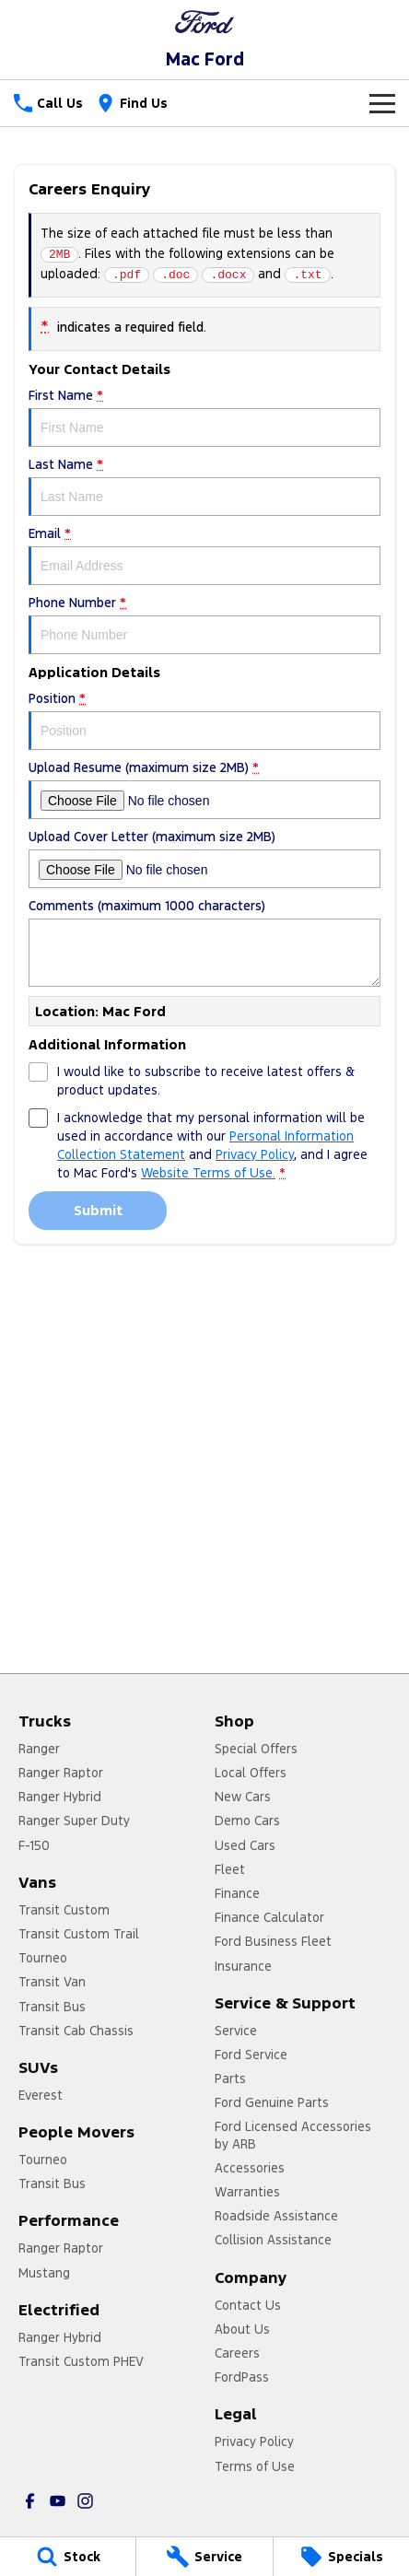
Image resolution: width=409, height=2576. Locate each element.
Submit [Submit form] (98, 1210)
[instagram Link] (85, 2500)
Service (236, 2030)
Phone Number (204, 624)
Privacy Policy (254, 2441)
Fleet (230, 1869)
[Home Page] (204, 21)
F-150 (34, 1845)
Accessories (250, 2168)
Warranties (247, 2192)
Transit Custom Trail (78, 1934)
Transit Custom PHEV (81, 2361)
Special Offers (256, 1748)
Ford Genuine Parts (272, 2102)
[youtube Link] (57, 2500)
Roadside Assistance (276, 2215)
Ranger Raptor (60, 1772)
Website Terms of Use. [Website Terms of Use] (208, 1173)
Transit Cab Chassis (76, 2030)
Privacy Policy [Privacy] (255, 1154)
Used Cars (245, 1845)
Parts (230, 2078)
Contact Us (248, 2305)
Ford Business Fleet (273, 1941)
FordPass (242, 2377)
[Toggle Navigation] (382, 103)
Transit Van (52, 1981)
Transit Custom (64, 1910)
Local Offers (250, 1772)
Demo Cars (247, 1820)
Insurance (243, 1966)
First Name (204, 417)
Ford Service (251, 2054)
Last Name (204, 486)
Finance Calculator (269, 1917)
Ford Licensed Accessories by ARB (293, 2134)
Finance (237, 1893)
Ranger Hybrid (59, 1796)
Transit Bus (52, 2006)
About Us (242, 2329)
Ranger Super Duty (74, 1820)
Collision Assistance (273, 2239)
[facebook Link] (29, 2500)
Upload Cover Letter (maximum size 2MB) (204, 858)
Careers (237, 2353)
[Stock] (67, 2556)
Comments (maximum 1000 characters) (204, 942)
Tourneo (42, 1958)
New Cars (243, 1796)
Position (204, 720)
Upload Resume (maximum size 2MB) (204, 789)
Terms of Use (255, 2466)
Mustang (44, 2273)
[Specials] (341, 2556)
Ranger (39, 1748)
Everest (40, 2095)
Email (204, 555)
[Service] (204, 2556)
